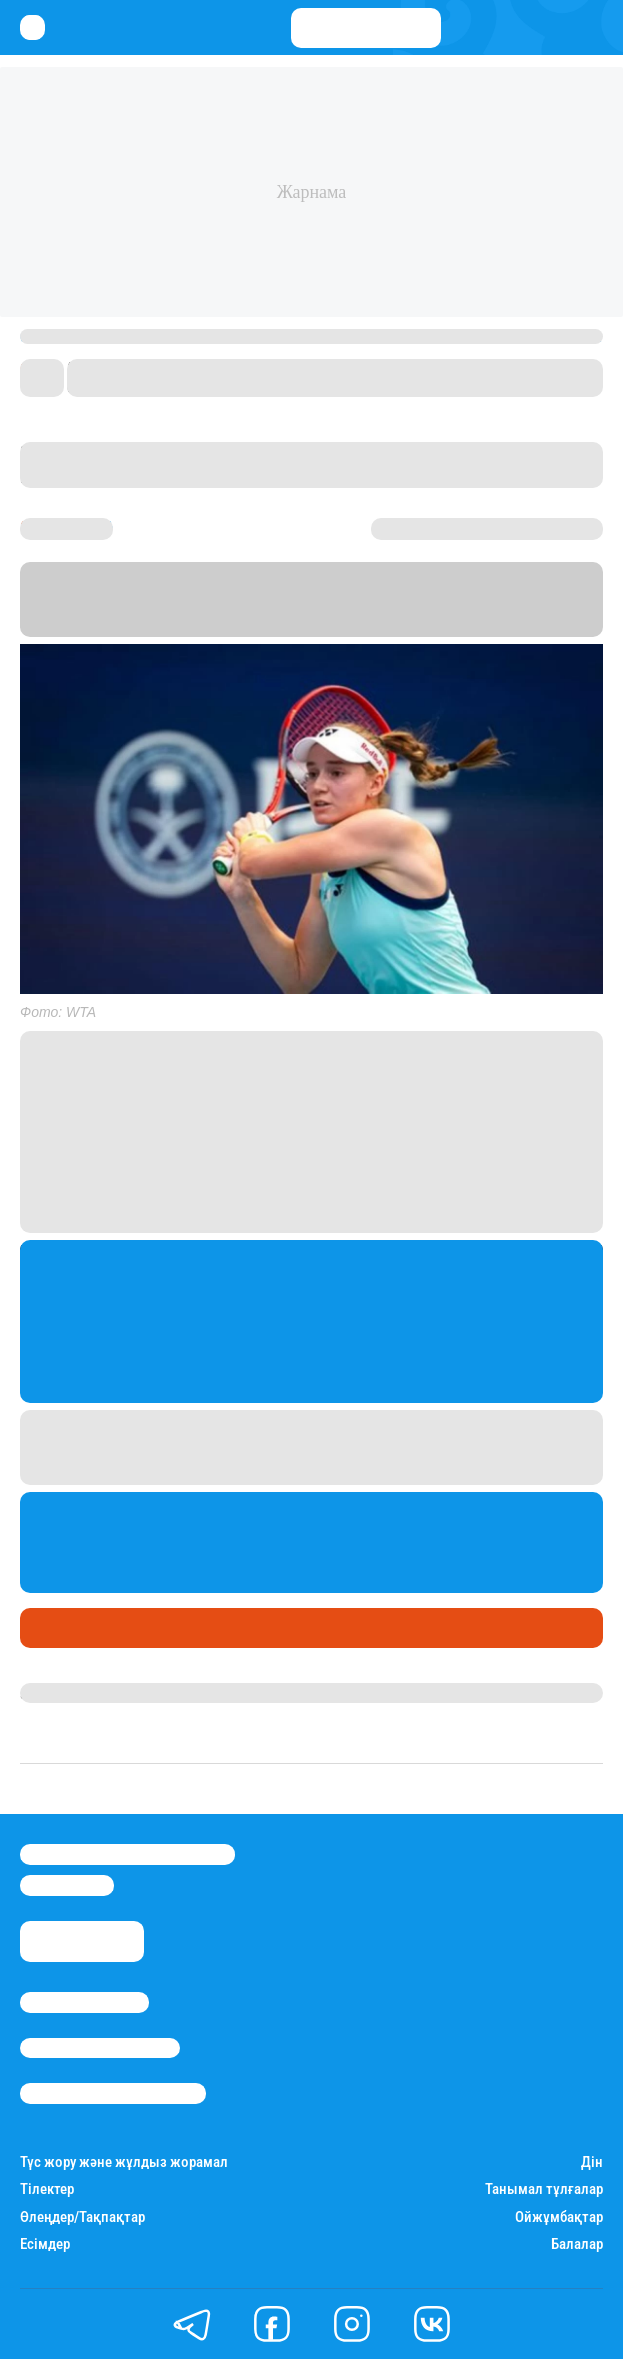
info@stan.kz (67, 1885)
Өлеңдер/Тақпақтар (82, 2217)
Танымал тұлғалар (544, 2189)
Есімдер (45, 2244)
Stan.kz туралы (84, 2002)
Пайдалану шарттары (113, 2093)
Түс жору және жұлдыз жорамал (124, 2162)
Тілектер (47, 2189)
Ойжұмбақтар (559, 2217)
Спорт (48, 1628)
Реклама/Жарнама (100, 2048)
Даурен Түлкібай (80, 1693)
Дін (592, 2162)
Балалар (577, 2244)
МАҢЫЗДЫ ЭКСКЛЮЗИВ (166, 1628)
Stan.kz (322, 624)
